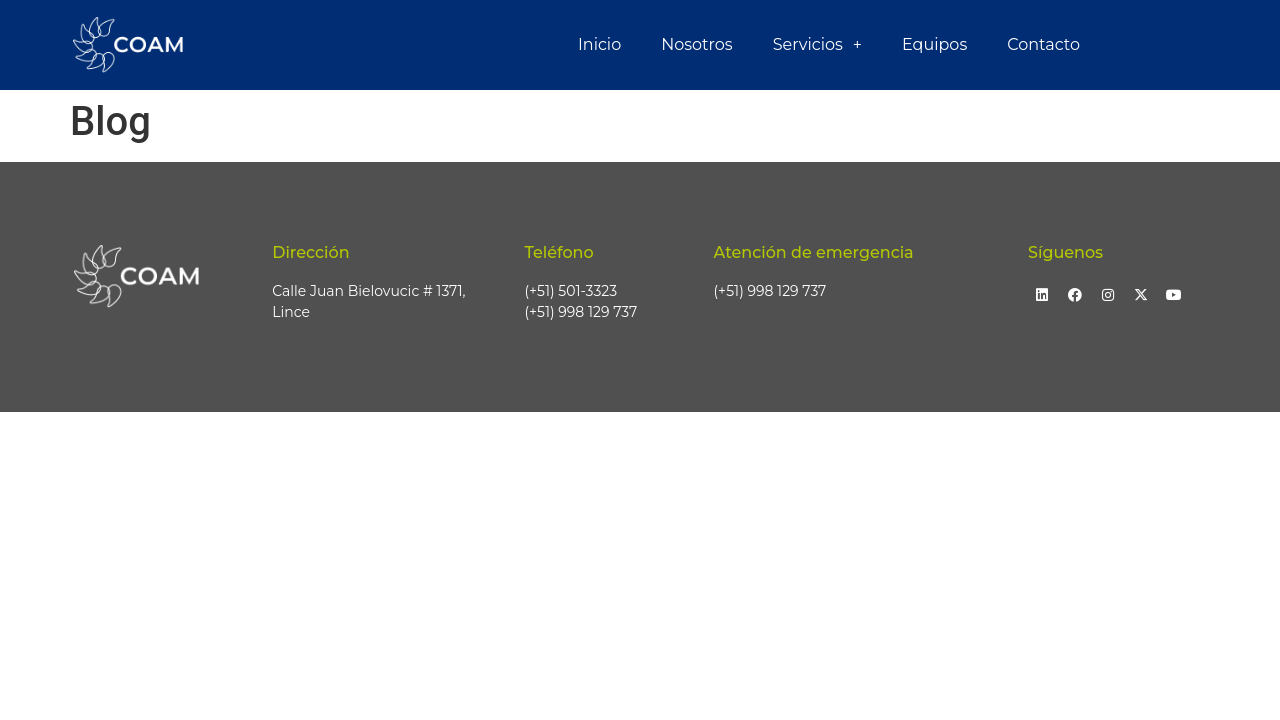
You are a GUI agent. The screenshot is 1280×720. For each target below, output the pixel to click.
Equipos (934, 44)
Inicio (599, 44)
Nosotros (696, 44)
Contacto (1043, 44)
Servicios (817, 45)
